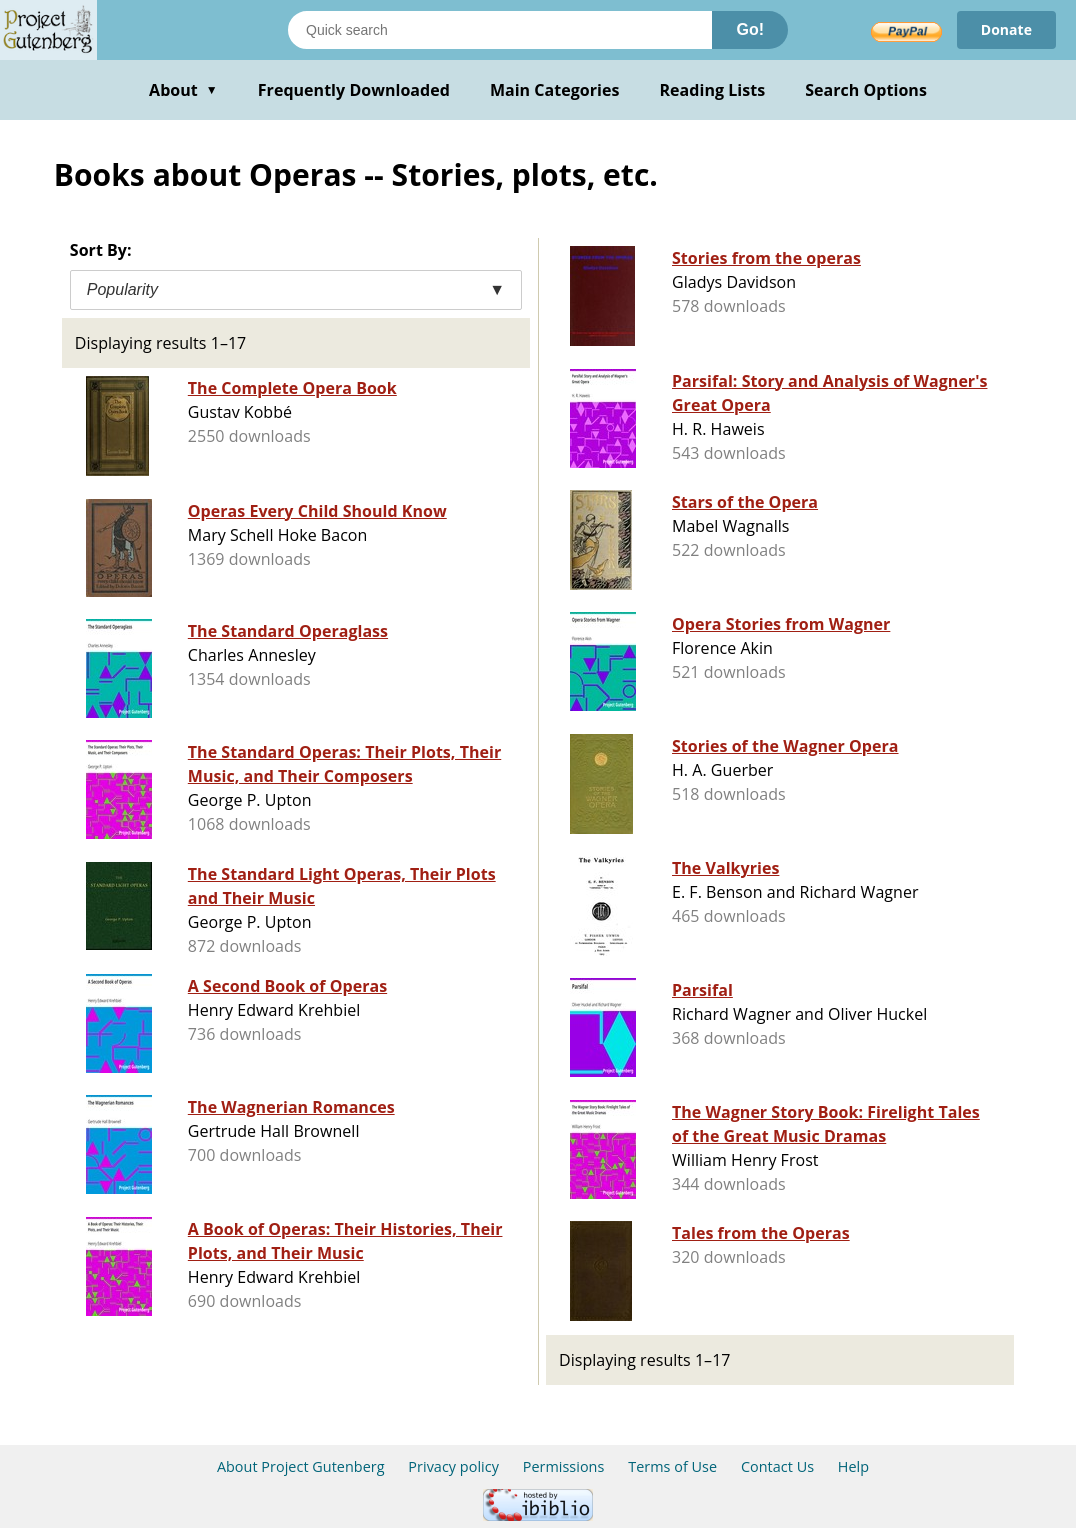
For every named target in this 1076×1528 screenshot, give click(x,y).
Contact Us (777, 1466)
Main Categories (555, 90)
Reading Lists (713, 90)
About (183, 90)
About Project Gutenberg (301, 1466)
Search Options (866, 90)
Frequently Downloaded (354, 90)
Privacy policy (453, 1466)
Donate (1006, 29)
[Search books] (500, 30)
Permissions (564, 1466)
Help (853, 1466)
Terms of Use (672, 1466)
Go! (750, 29)
